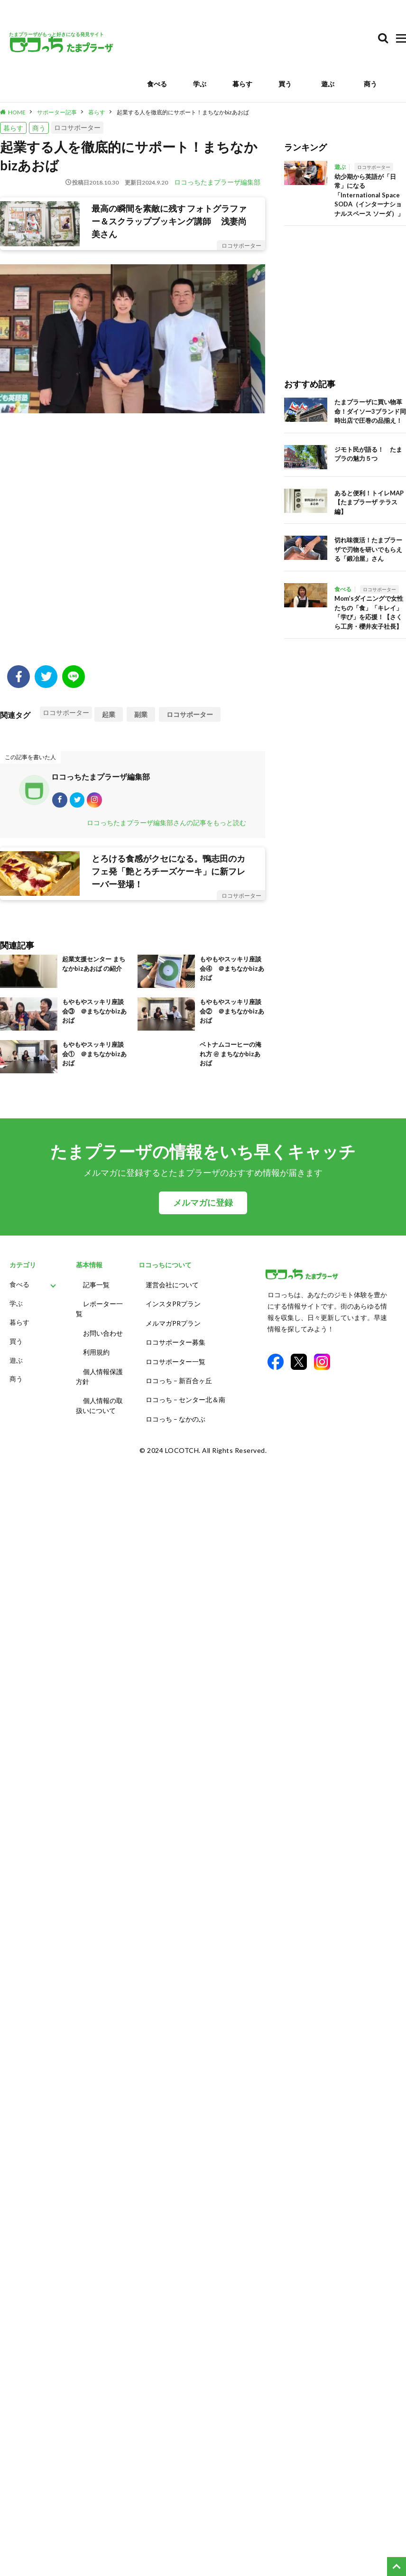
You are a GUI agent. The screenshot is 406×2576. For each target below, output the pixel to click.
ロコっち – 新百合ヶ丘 (179, 1376)
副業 (141, 714)
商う (370, 84)
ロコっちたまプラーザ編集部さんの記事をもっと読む (166, 826)
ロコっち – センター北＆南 (185, 1393)
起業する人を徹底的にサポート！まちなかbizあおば (183, 112)
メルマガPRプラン (173, 1323)
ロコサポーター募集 (175, 1341)
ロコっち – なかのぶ (175, 1411)
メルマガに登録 (203, 1207)
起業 (108, 714)
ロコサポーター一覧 (175, 1358)
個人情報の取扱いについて (99, 1401)
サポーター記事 (57, 112)
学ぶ (199, 84)
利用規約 (96, 1351)
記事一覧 (96, 1288)
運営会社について (172, 1288)
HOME (17, 112)
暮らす (242, 84)
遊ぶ (327, 84)
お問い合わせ (103, 1333)
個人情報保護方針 (99, 1373)
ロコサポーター (77, 127)
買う (285, 84)
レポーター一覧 (99, 1311)
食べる (157, 84)
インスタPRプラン (173, 1306)
